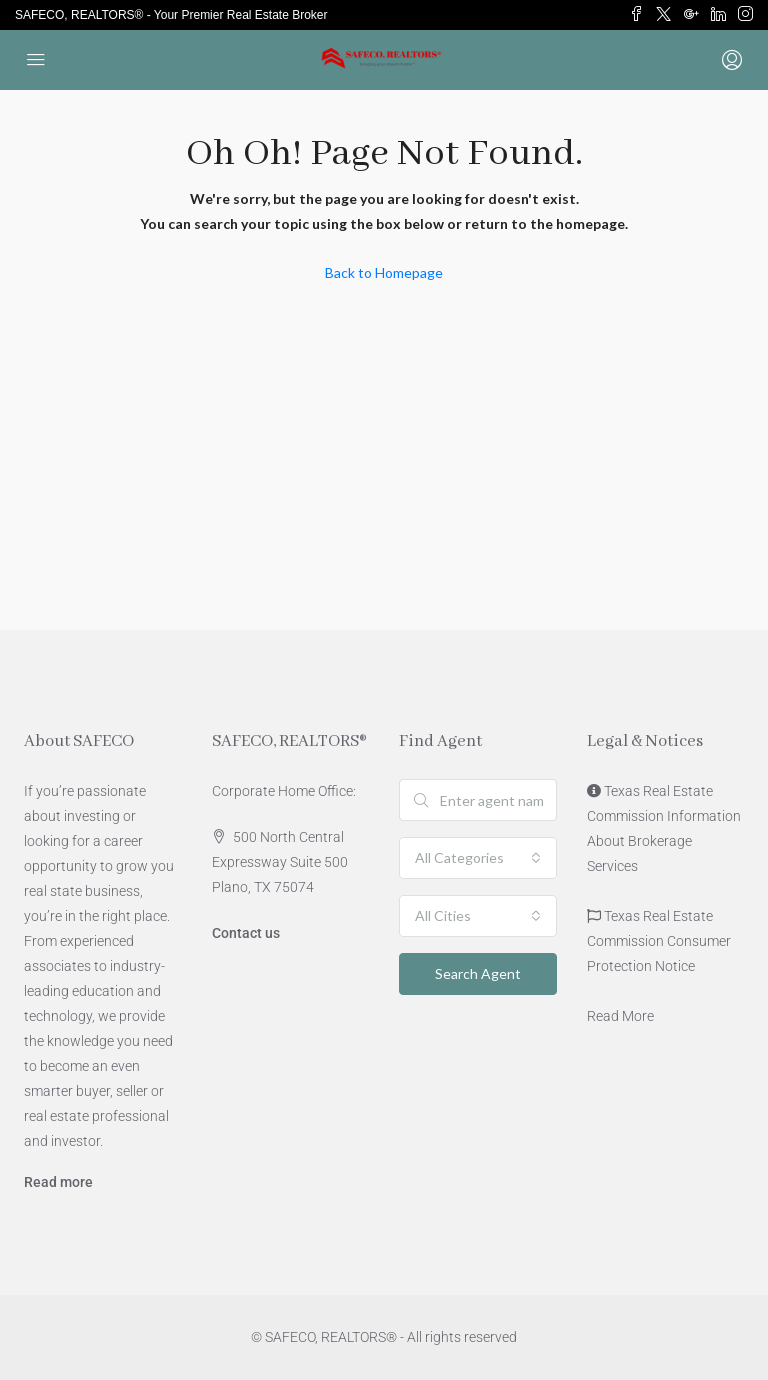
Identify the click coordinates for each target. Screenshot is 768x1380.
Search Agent (478, 973)
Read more (58, 1182)
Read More (620, 1016)
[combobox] (478, 858)
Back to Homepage (384, 272)
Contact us (246, 933)
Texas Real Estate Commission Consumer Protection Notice (659, 941)
